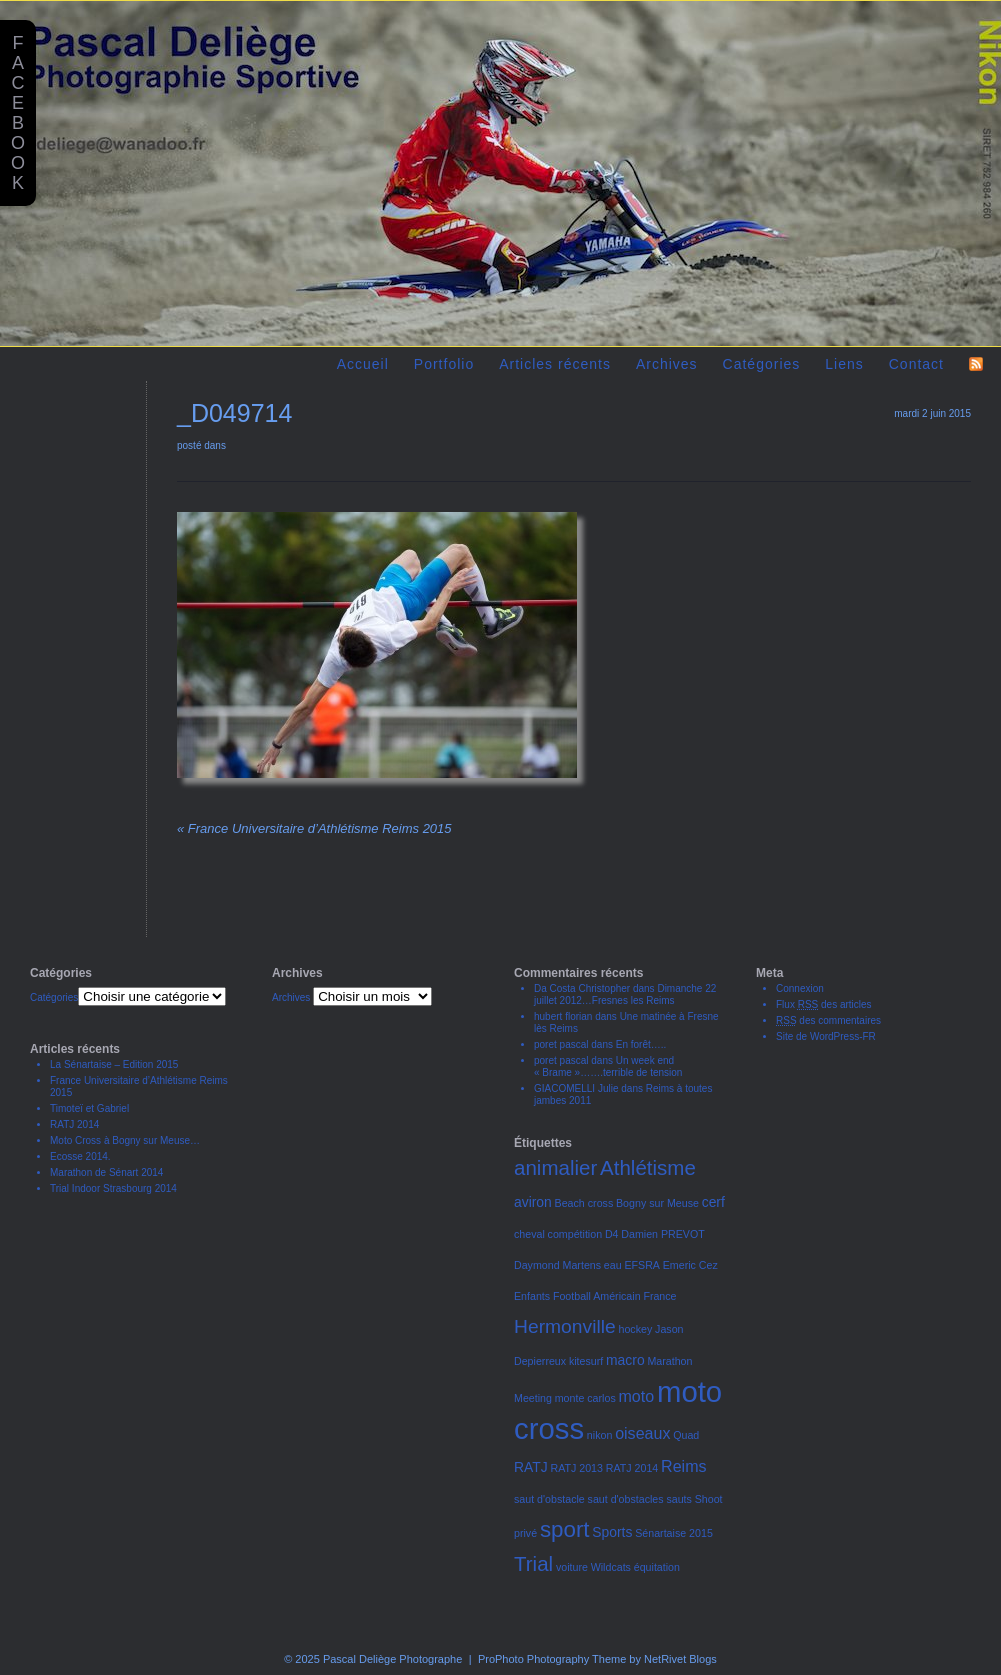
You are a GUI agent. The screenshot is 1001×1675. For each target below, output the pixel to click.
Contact (916, 364)
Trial (533, 1563)
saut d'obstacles (626, 1499)
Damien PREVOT (663, 1234)
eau (613, 1265)
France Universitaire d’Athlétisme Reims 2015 (314, 828)
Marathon (669, 1361)
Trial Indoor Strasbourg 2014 (113, 1188)
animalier (555, 1167)
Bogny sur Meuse (657, 1203)
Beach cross (584, 1203)
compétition (575, 1234)
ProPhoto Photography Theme (552, 1659)
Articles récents (555, 364)
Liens (844, 364)
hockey (636, 1329)
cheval (529, 1234)
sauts (678, 1499)
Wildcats (611, 1567)
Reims (683, 1466)
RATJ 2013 (576, 1468)
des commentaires (828, 1020)
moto (637, 1396)
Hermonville (565, 1326)
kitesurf (586, 1361)
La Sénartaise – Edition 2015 (114, 1064)
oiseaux (642, 1433)
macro (625, 1360)
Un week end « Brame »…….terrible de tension (608, 1066)
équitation (657, 1567)
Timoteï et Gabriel (89, 1108)
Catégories (762, 364)
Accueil (363, 364)
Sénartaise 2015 (674, 1533)
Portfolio (444, 364)
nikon (599, 1435)
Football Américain (597, 1296)
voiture (572, 1567)
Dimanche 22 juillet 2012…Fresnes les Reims (625, 994)
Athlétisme (648, 1167)
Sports (612, 1532)
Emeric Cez (690, 1265)
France (659, 1296)
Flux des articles (824, 1004)
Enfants (532, 1296)
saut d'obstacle (549, 1499)
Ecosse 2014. (80, 1156)
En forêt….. (641, 1044)
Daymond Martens (557, 1265)
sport (565, 1529)
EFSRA (642, 1265)
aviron (533, 1202)
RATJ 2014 (74, 1124)
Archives (667, 364)
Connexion (800, 988)
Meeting (533, 1398)
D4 (612, 1234)
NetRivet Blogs (680, 1659)
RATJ (531, 1467)
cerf (713, 1202)
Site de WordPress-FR (826, 1036)
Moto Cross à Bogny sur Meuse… (125, 1140)
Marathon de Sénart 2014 (106, 1172)
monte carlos (585, 1398)
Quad (686, 1435)
